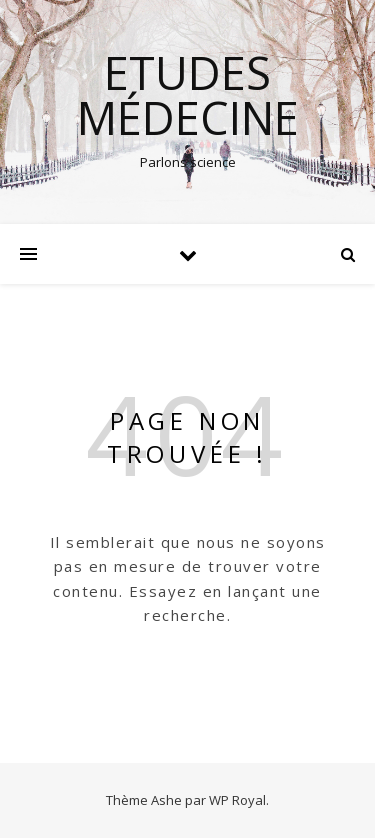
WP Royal (237, 800)
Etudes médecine (188, 95)
